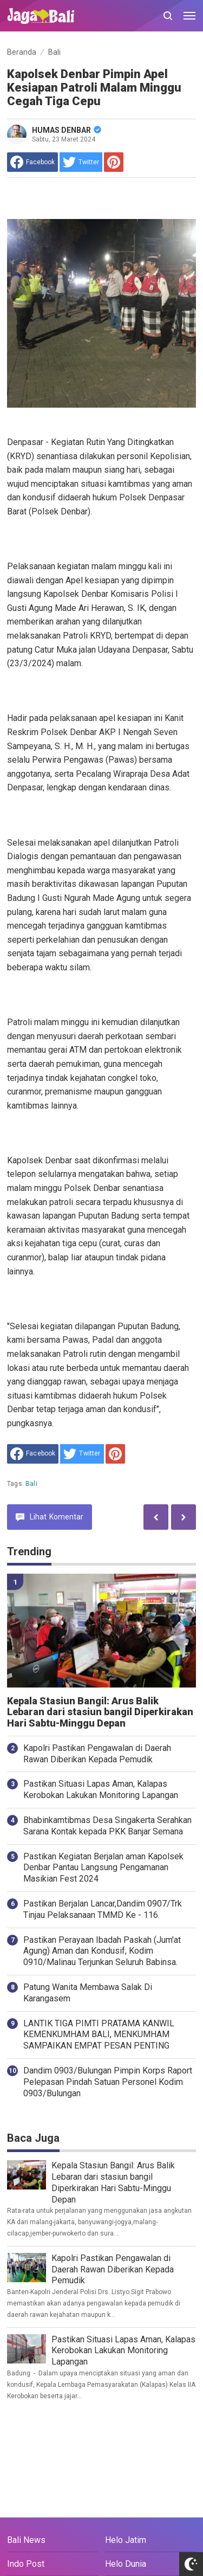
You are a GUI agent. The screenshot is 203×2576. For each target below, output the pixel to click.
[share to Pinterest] (113, 162)
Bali (31, 1483)
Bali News (26, 2540)
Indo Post (25, 2564)
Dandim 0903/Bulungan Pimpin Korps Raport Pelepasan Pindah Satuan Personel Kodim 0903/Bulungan (107, 2081)
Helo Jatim (125, 2540)
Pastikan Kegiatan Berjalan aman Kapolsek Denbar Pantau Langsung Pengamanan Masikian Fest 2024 (103, 1867)
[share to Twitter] (81, 162)
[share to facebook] (32, 162)
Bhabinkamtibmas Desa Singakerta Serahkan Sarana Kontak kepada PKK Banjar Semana (107, 1826)
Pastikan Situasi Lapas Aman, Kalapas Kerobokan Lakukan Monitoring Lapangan (100, 1789)
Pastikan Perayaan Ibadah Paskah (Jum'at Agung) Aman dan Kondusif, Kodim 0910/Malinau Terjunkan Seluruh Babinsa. (102, 1951)
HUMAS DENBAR (66, 130)
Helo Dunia (125, 2564)
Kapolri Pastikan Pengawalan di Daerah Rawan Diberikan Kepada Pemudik (97, 1753)
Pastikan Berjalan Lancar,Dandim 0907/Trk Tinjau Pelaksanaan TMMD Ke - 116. (102, 1909)
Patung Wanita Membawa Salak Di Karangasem (87, 1993)
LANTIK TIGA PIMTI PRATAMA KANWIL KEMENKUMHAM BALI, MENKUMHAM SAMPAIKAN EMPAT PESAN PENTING (98, 2034)
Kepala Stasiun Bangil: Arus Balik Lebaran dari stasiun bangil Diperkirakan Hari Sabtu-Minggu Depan (100, 1712)
